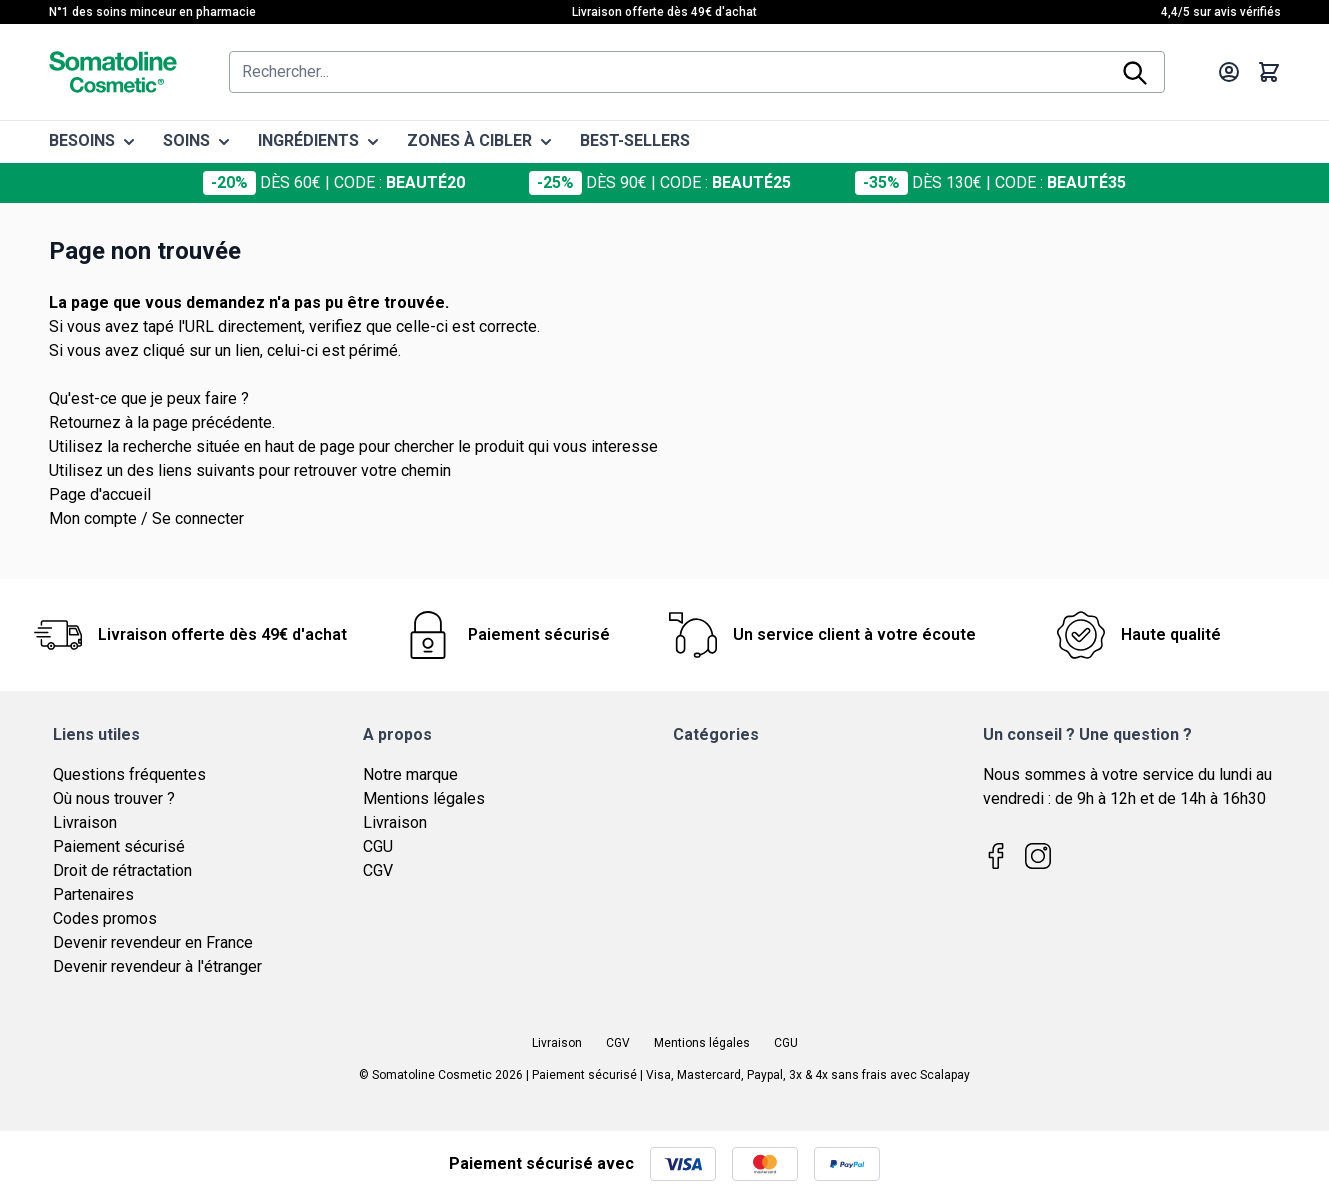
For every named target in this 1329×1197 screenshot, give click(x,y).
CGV (378, 870)
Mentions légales (424, 798)
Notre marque (410, 774)
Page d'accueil (100, 494)
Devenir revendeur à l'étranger (157, 966)
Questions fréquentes (129, 774)
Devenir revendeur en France (153, 942)
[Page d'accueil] (113, 72)
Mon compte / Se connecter (146, 518)
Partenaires (93, 894)
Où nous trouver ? (114, 798)
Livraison (85, 822)
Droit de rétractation (122, 870)
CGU (378, 846)
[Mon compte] (1229, 72)
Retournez (85, 422)
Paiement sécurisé (119, 846)
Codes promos (105, 918)
